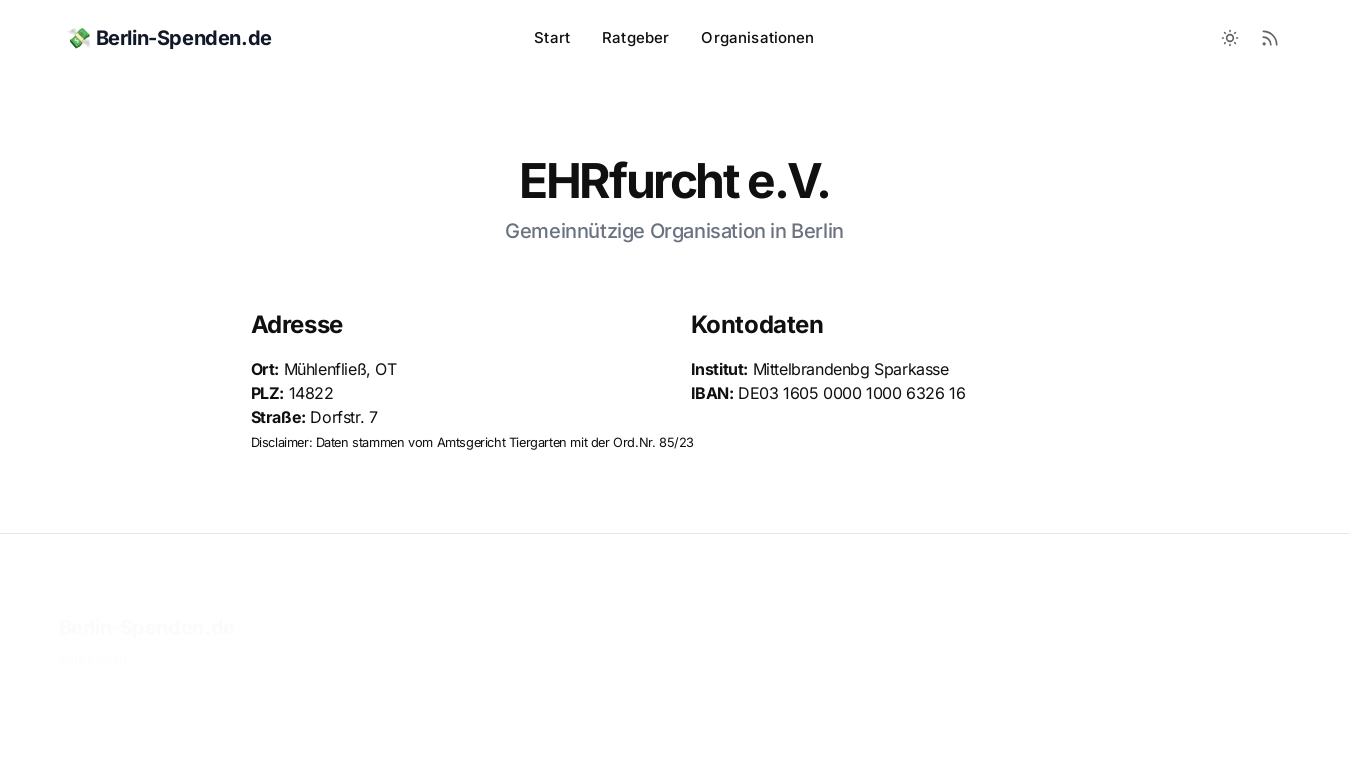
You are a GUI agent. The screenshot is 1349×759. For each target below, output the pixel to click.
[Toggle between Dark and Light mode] (1230, 38)
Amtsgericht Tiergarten (502, 442)
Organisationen (757, 37)
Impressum (93, 628)
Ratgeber (635, 37)
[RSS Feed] (1270, 38)
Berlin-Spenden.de (147, 597)
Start (552, 37)
